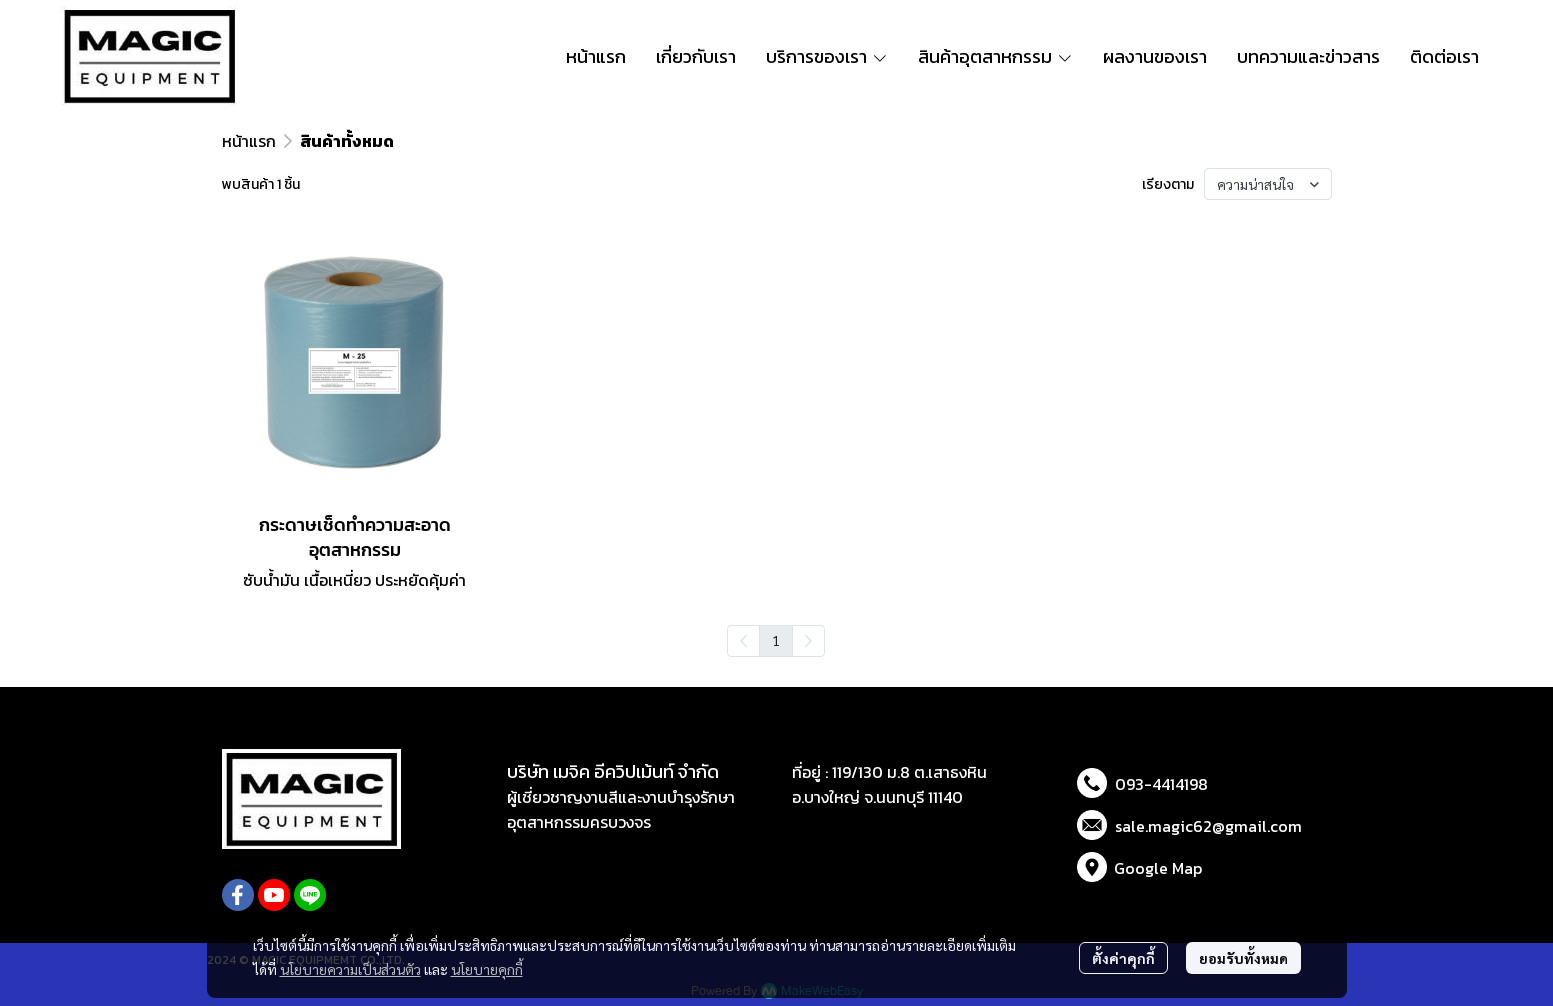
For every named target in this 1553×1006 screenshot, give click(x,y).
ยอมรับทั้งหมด (1243, 958)
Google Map (1158, 868)
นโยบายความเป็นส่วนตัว (350, 969)
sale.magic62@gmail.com (1208, 826)
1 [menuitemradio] (776, 640)
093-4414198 (1161, 784)
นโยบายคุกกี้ (487, 969)
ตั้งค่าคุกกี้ (1123, 958)
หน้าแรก (249, 141)
